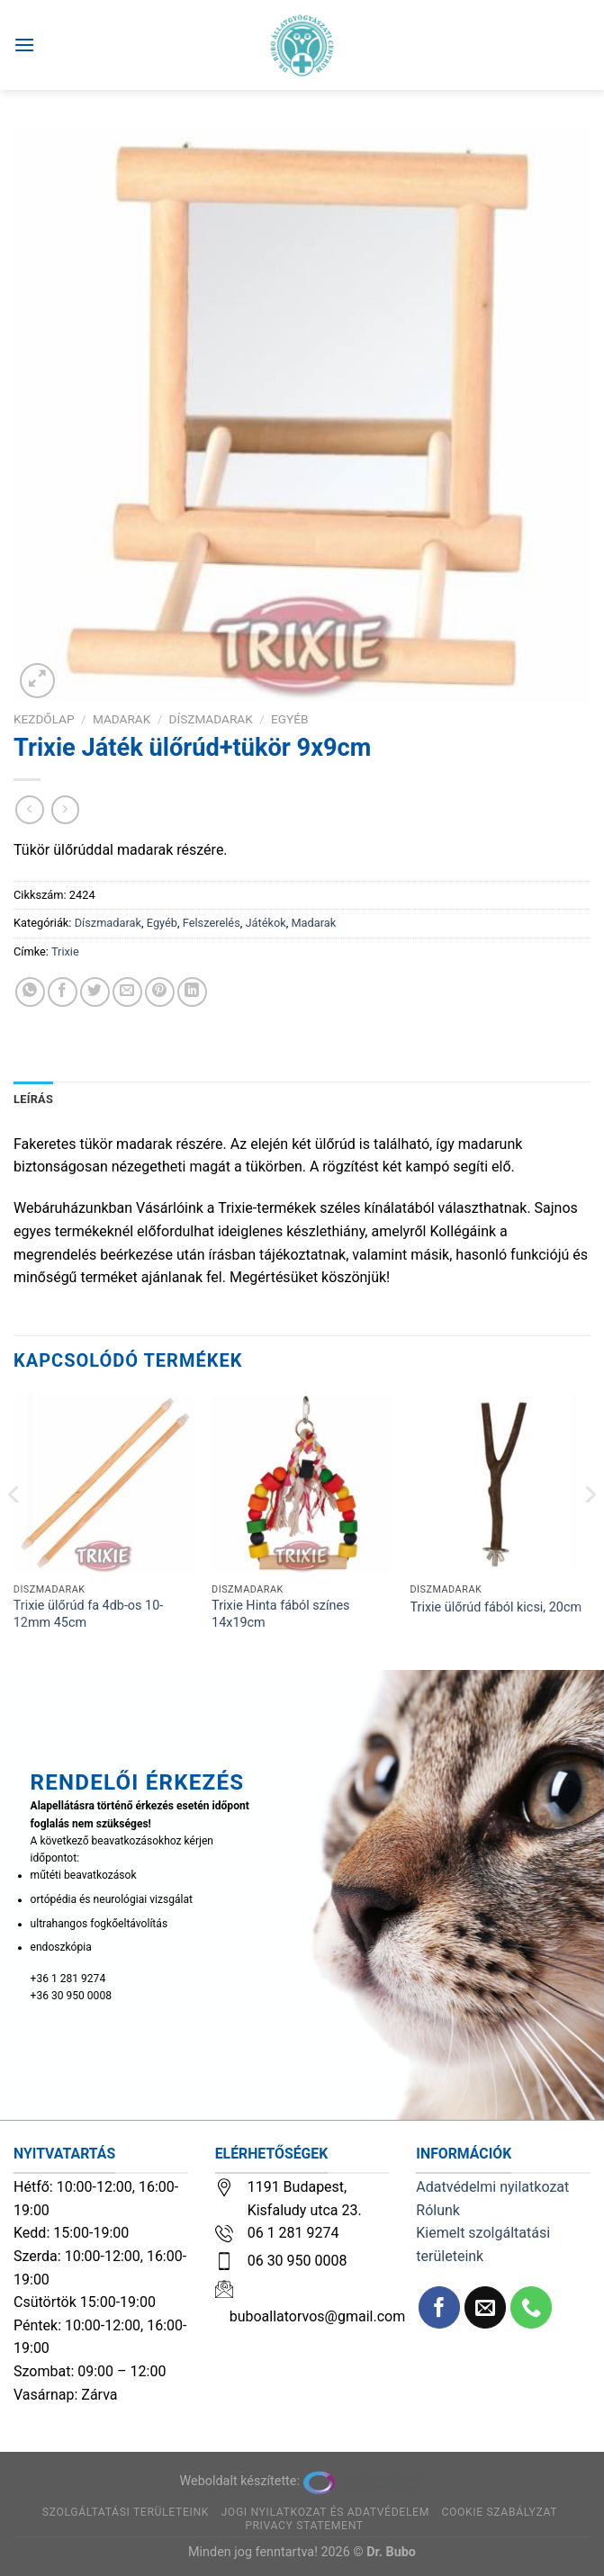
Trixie (65, 951)
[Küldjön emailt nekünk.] (485, 2307)
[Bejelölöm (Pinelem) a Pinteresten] (160, 992)
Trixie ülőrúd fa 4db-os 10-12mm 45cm (88, 1614)
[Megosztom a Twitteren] (95, 992)
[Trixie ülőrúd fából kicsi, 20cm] (500, 1484)
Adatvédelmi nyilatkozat (492, 2186)
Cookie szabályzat (499, 2512)
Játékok (265, 922)
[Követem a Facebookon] (440, 2307)
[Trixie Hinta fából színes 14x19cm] (302, 1484)
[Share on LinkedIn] (192, 992)
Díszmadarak (211, 719)
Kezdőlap (44, 719)
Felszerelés (211, 922)
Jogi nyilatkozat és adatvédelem (324, 2512)
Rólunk (438, 2210)
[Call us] (531, 2307)
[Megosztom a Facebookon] (62, 992)
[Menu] (24, 44)
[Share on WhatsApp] (30, 992)
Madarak (121, 719)
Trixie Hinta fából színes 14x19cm (280, 1614)
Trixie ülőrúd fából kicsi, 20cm (495, 1607)
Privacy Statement (304, 2525)
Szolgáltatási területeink (125, 2512)
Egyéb (289, 719)
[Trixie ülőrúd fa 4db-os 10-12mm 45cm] (104, 1484)
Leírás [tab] (33, 1099)
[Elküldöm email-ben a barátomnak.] (127, 992)
